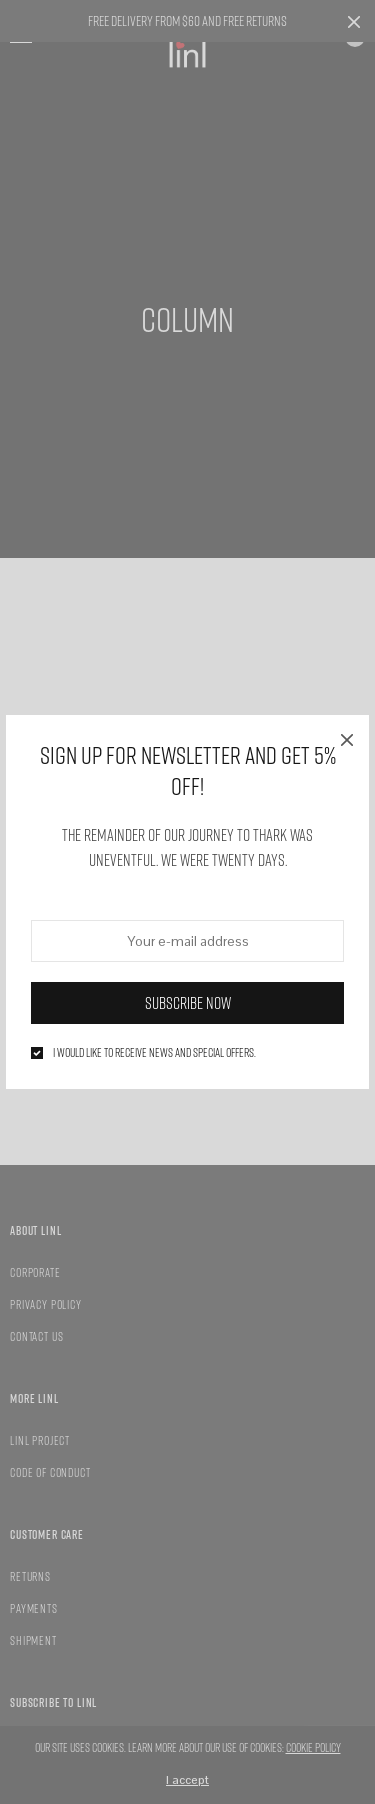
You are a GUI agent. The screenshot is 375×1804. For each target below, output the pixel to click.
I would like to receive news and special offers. (154, 1053)
